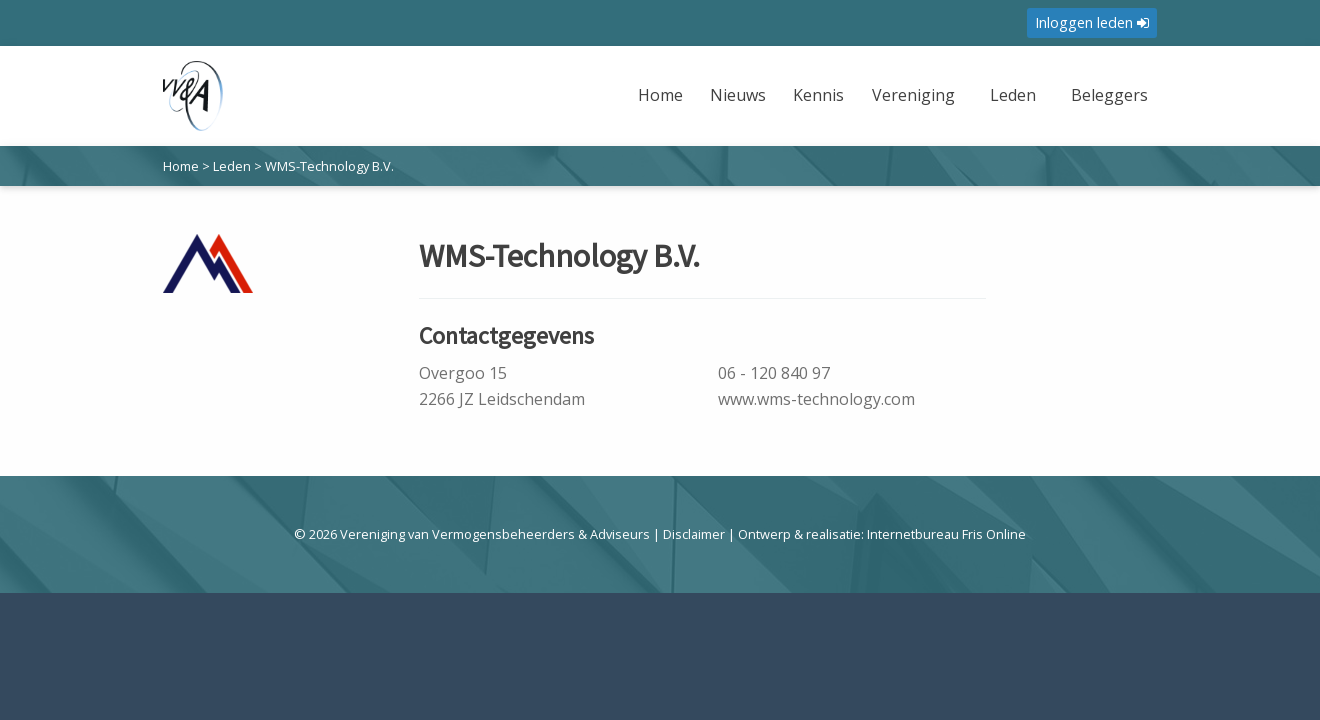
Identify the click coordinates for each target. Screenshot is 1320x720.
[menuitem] (663, 107)
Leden (1013, 95)
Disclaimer (694, 534)
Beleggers (1109, 95)
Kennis (818, 95)
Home (660, 95)
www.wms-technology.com (816, 399)
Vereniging (913, 95)
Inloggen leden (1092, 22)
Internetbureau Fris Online (946, 534)
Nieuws (738, 95)
